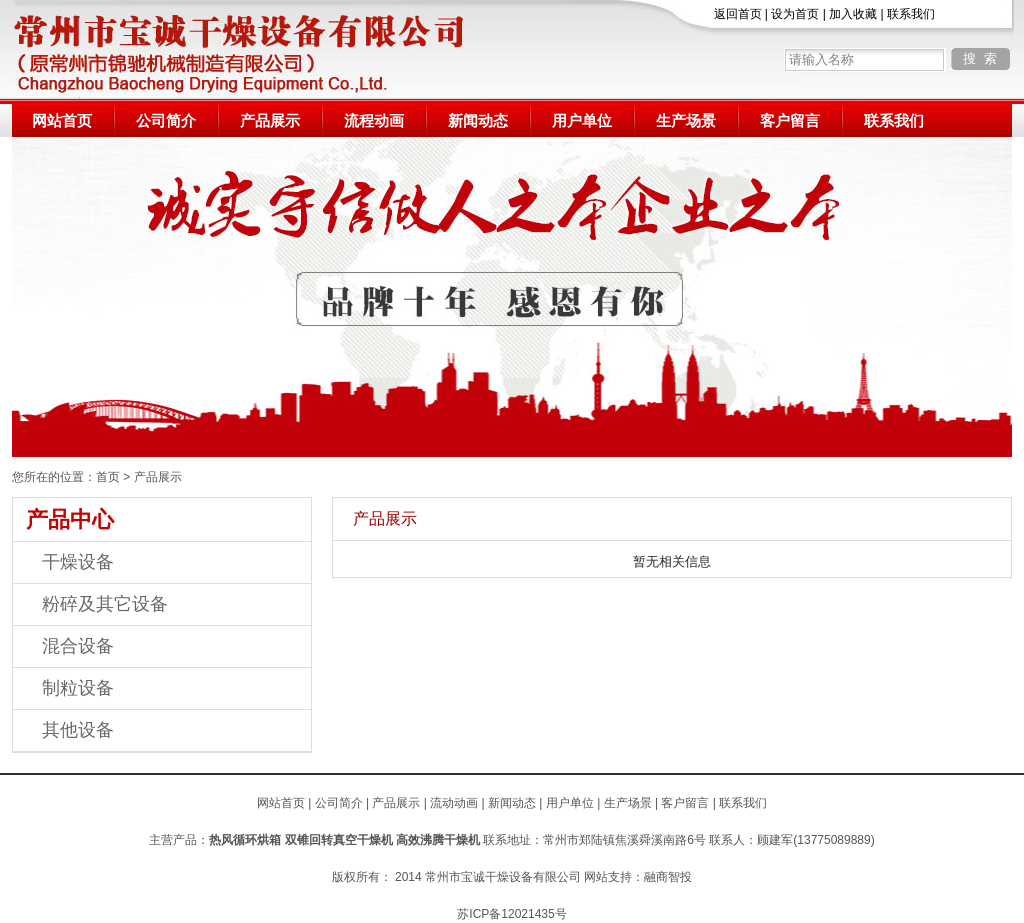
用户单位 (582, 120)
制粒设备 (78, 688)
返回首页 (738, 14)
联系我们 (911, 14)
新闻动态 (478, 120)
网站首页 (62, 120)
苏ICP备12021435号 (511, 914)
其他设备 (78, 730)
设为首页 (795, 14)
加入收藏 (853, 14)
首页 (108, 477)
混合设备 (78, 646)
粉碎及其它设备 (105, 604)
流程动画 (374, 120)
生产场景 (686, 120)
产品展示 (270, 120)
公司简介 (166, 120)
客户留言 (790, 120)
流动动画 (454, 803)
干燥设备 (78, 562)
